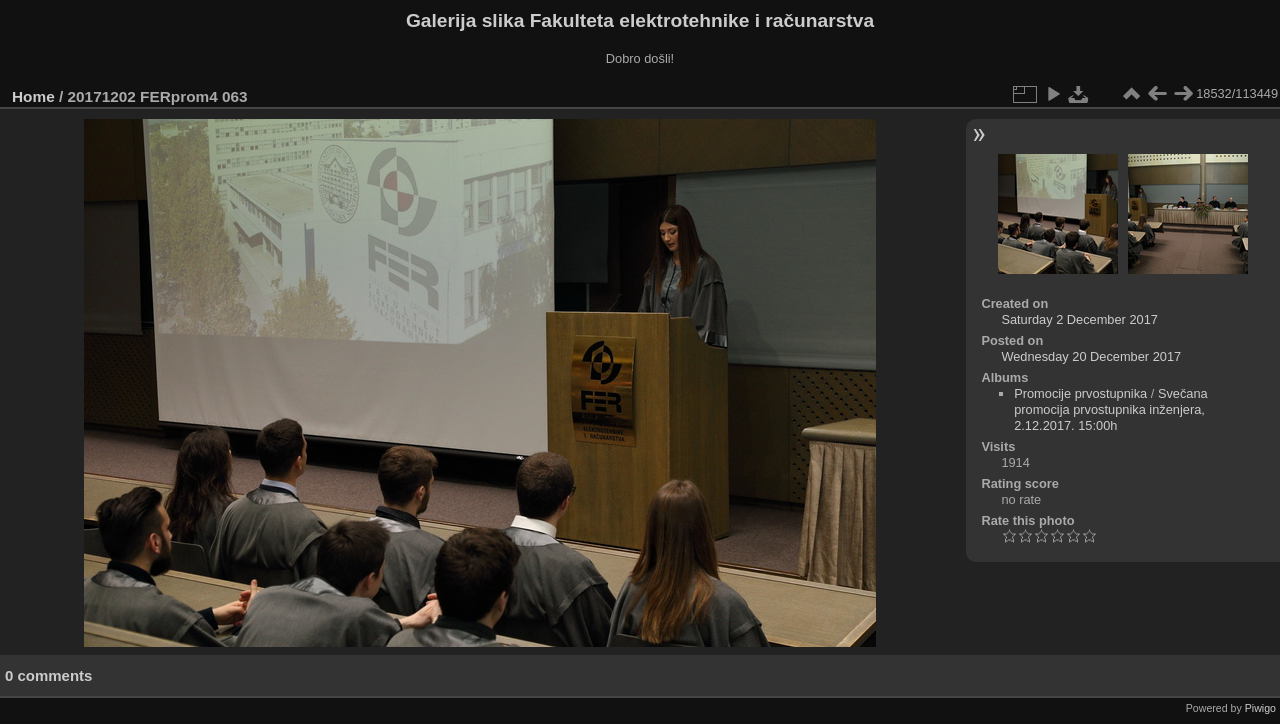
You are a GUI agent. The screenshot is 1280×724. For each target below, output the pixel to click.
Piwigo (1260, 708)
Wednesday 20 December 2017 (1091, 356)
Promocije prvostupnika (1080, 393)
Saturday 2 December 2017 (1079, 319)
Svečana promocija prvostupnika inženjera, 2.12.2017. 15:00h (1111, 409)
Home (33, 96)
